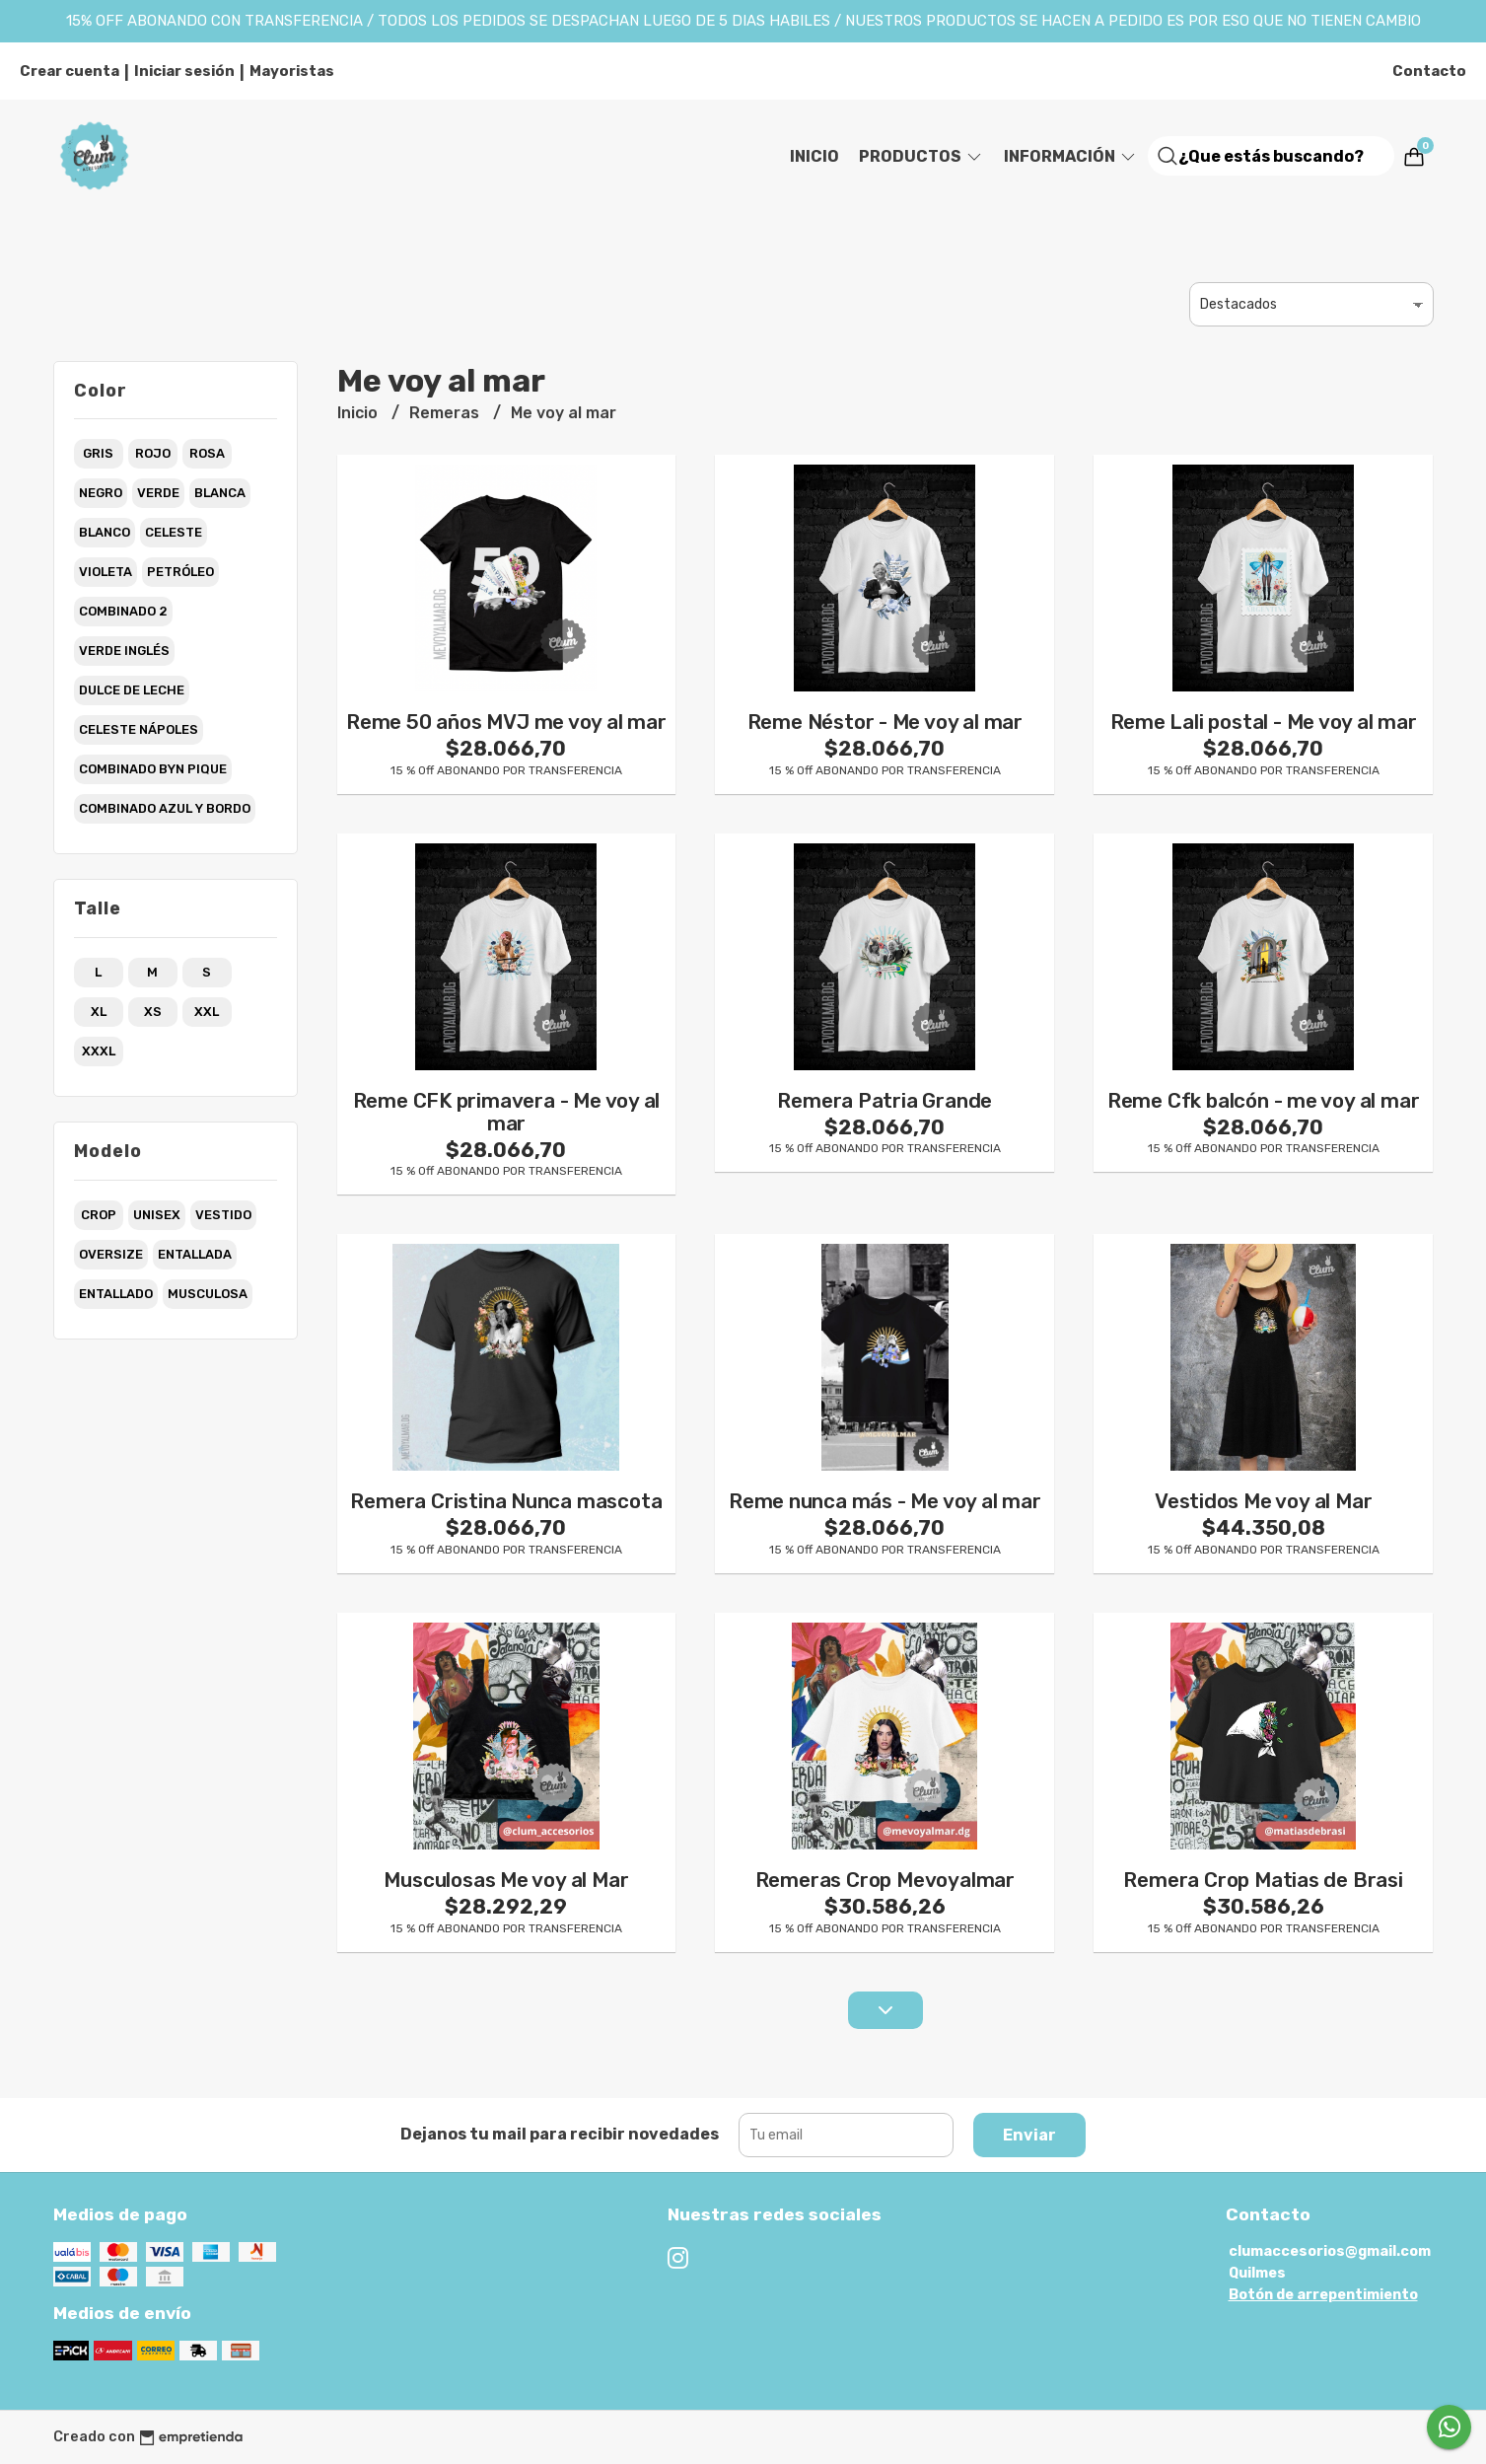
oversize (111, 1254)
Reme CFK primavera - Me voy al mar (507, 1112)
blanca (220, 492)
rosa (207, 453)
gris (98, 453)
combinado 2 (123, 611)
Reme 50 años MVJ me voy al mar (506, 722)
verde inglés (124, 650)
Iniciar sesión (184, 71)
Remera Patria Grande (884, 1101)
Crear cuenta (69, 71)
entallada (195, 1254)
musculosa (208, 1293)
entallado (116, 1293)
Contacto (1429, 71)
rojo (153, 453)
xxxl (98, 1051)
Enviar (1029, 2135)
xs (153, 1011)
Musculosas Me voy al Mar (506, 1880)
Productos (921, 156)
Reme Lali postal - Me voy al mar (1263, 722)
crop (98, 1214)
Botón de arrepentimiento (1323, 2294)
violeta (105, 571)
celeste (173, 532)
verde (158, 492)
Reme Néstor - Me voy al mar (885, 722)
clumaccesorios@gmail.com (1330, 2251)
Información (1071, 156)
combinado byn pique (153, 768)
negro (100, 492)
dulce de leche (131, 690)
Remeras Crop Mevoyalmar (885, 1880)
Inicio (814, 156)
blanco (104, 532)
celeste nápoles (138, 729)
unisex (156, 1214)
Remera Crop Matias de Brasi (1262, 1880)
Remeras (446, 412)
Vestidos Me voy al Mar (1263, 1501)
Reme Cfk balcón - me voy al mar (1263, 1101)
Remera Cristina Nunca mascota (506, 1501)
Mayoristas (291, 71)
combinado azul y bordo (164, 808)
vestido (223, 1214)
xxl (206, 1011)
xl (98, 1011)
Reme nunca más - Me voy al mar (885, 1501)
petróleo (180, 571)
